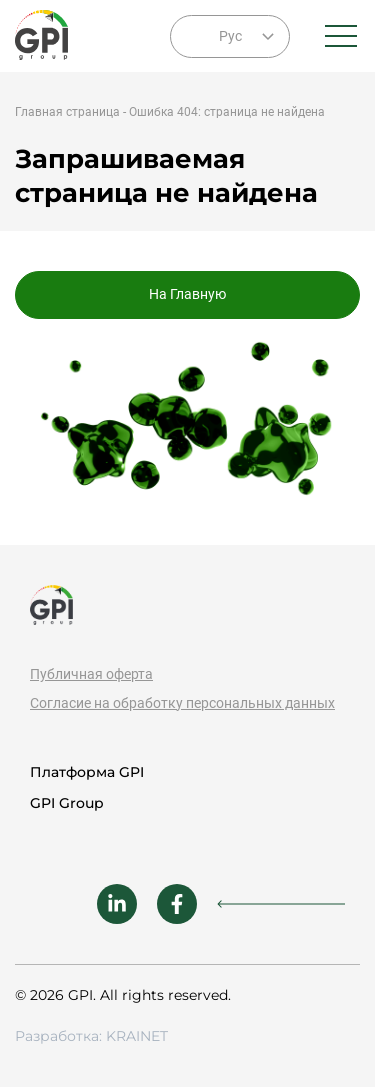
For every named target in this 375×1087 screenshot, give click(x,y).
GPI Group (67, 803)
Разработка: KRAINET (91, 1036)
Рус (230, 36)
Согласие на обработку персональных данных (182, 703)
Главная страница (67, 112)
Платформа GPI (87, 772)
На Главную (187, 294)
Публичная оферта (91, 674)
